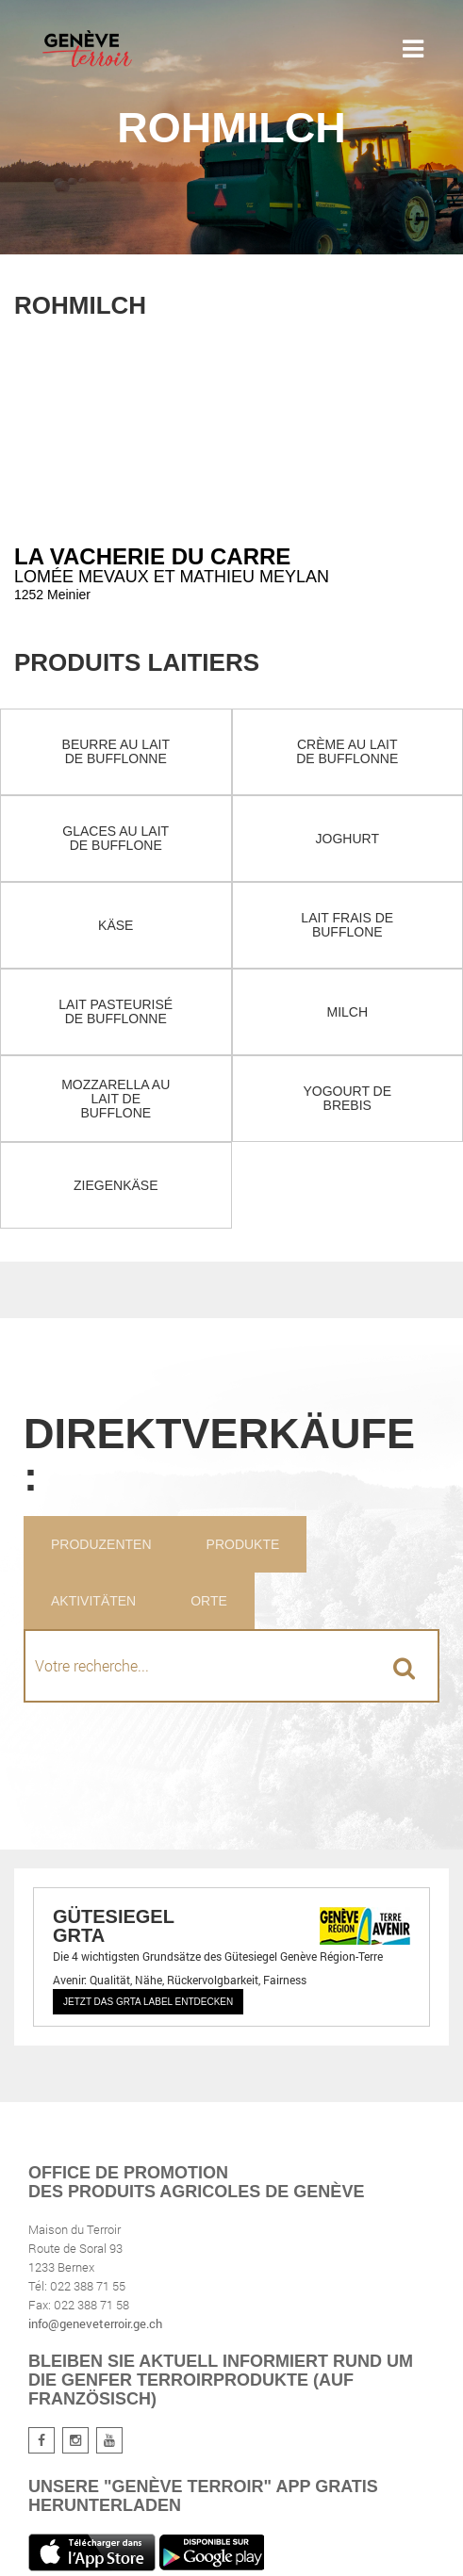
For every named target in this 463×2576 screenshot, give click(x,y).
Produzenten (101, 1544)
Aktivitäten (93, 1600)
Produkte (243, 1544)
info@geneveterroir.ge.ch (95, 2323)
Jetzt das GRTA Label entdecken (148, 2002)
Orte (208, 1600)
